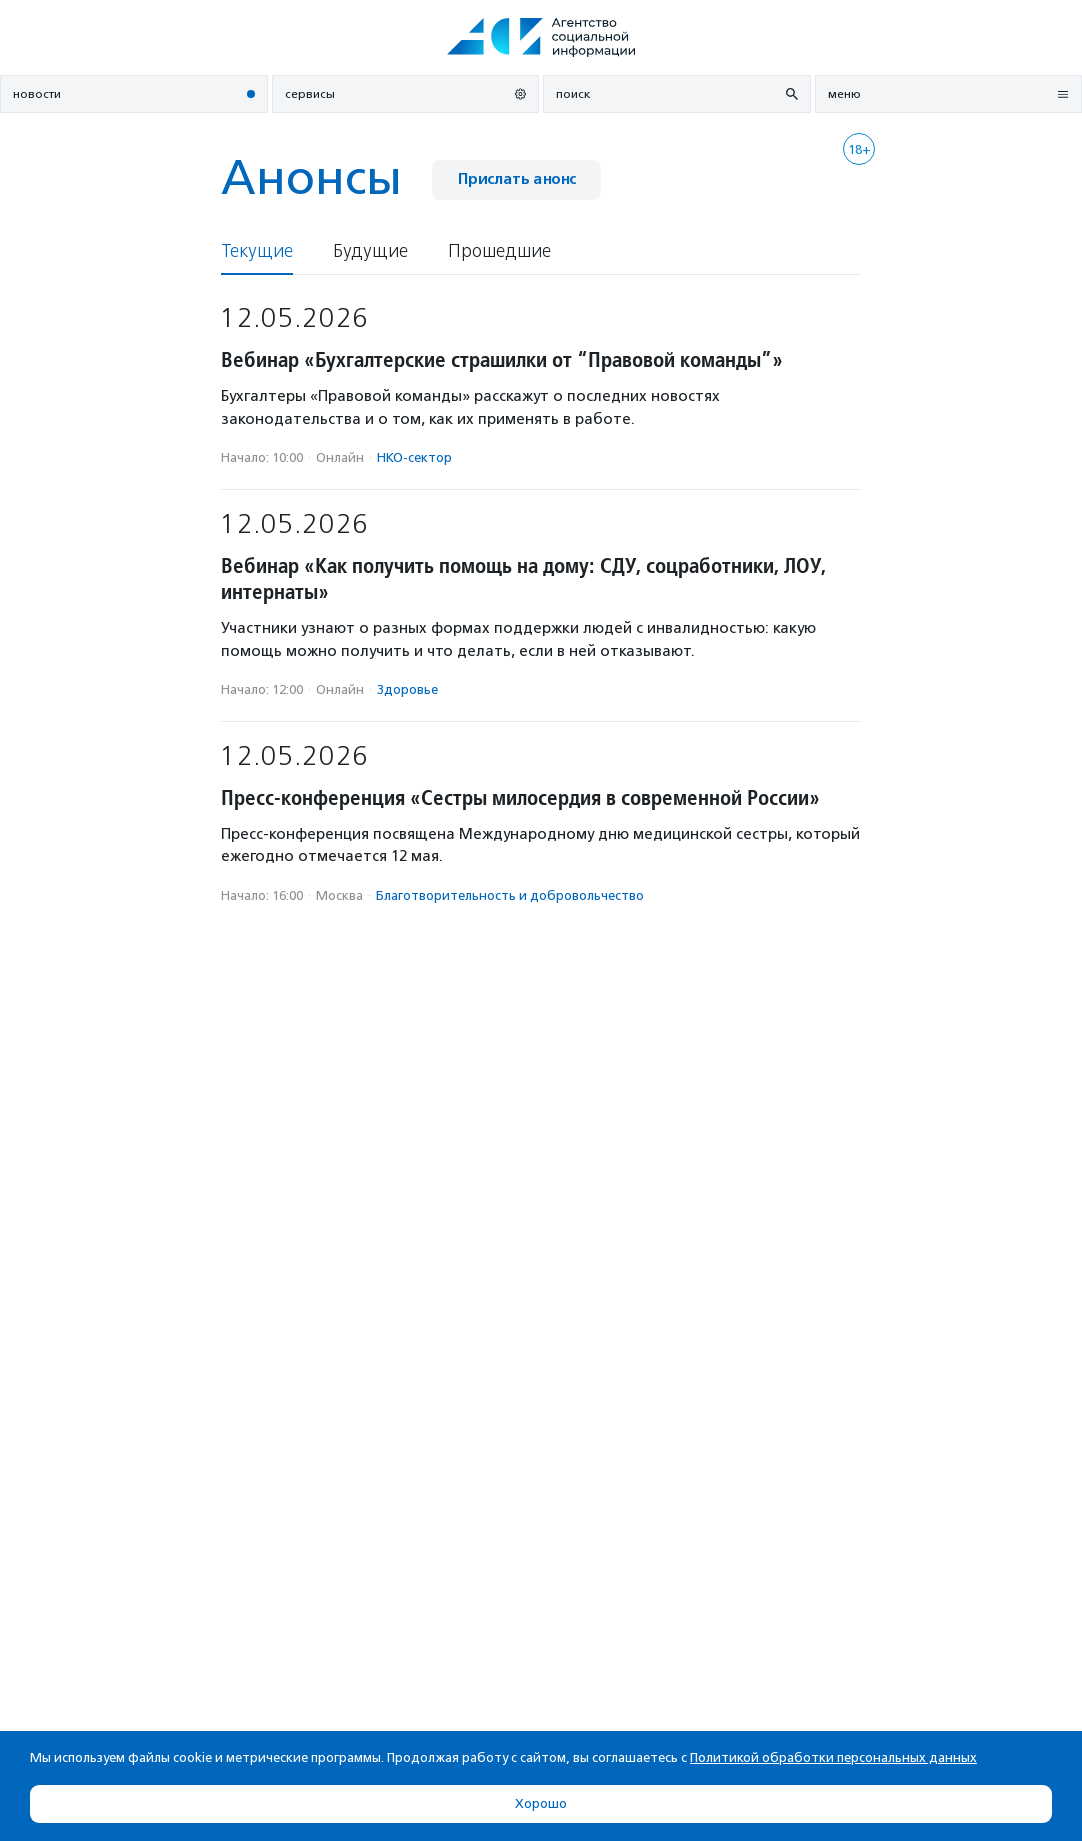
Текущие (257, 251)
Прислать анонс (516, 179)
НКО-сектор (414, 457)
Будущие (370, 251)
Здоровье (407, 689)
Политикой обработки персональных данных (833, 1757)
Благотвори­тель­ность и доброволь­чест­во (510, 895)
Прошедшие (499, 251)
